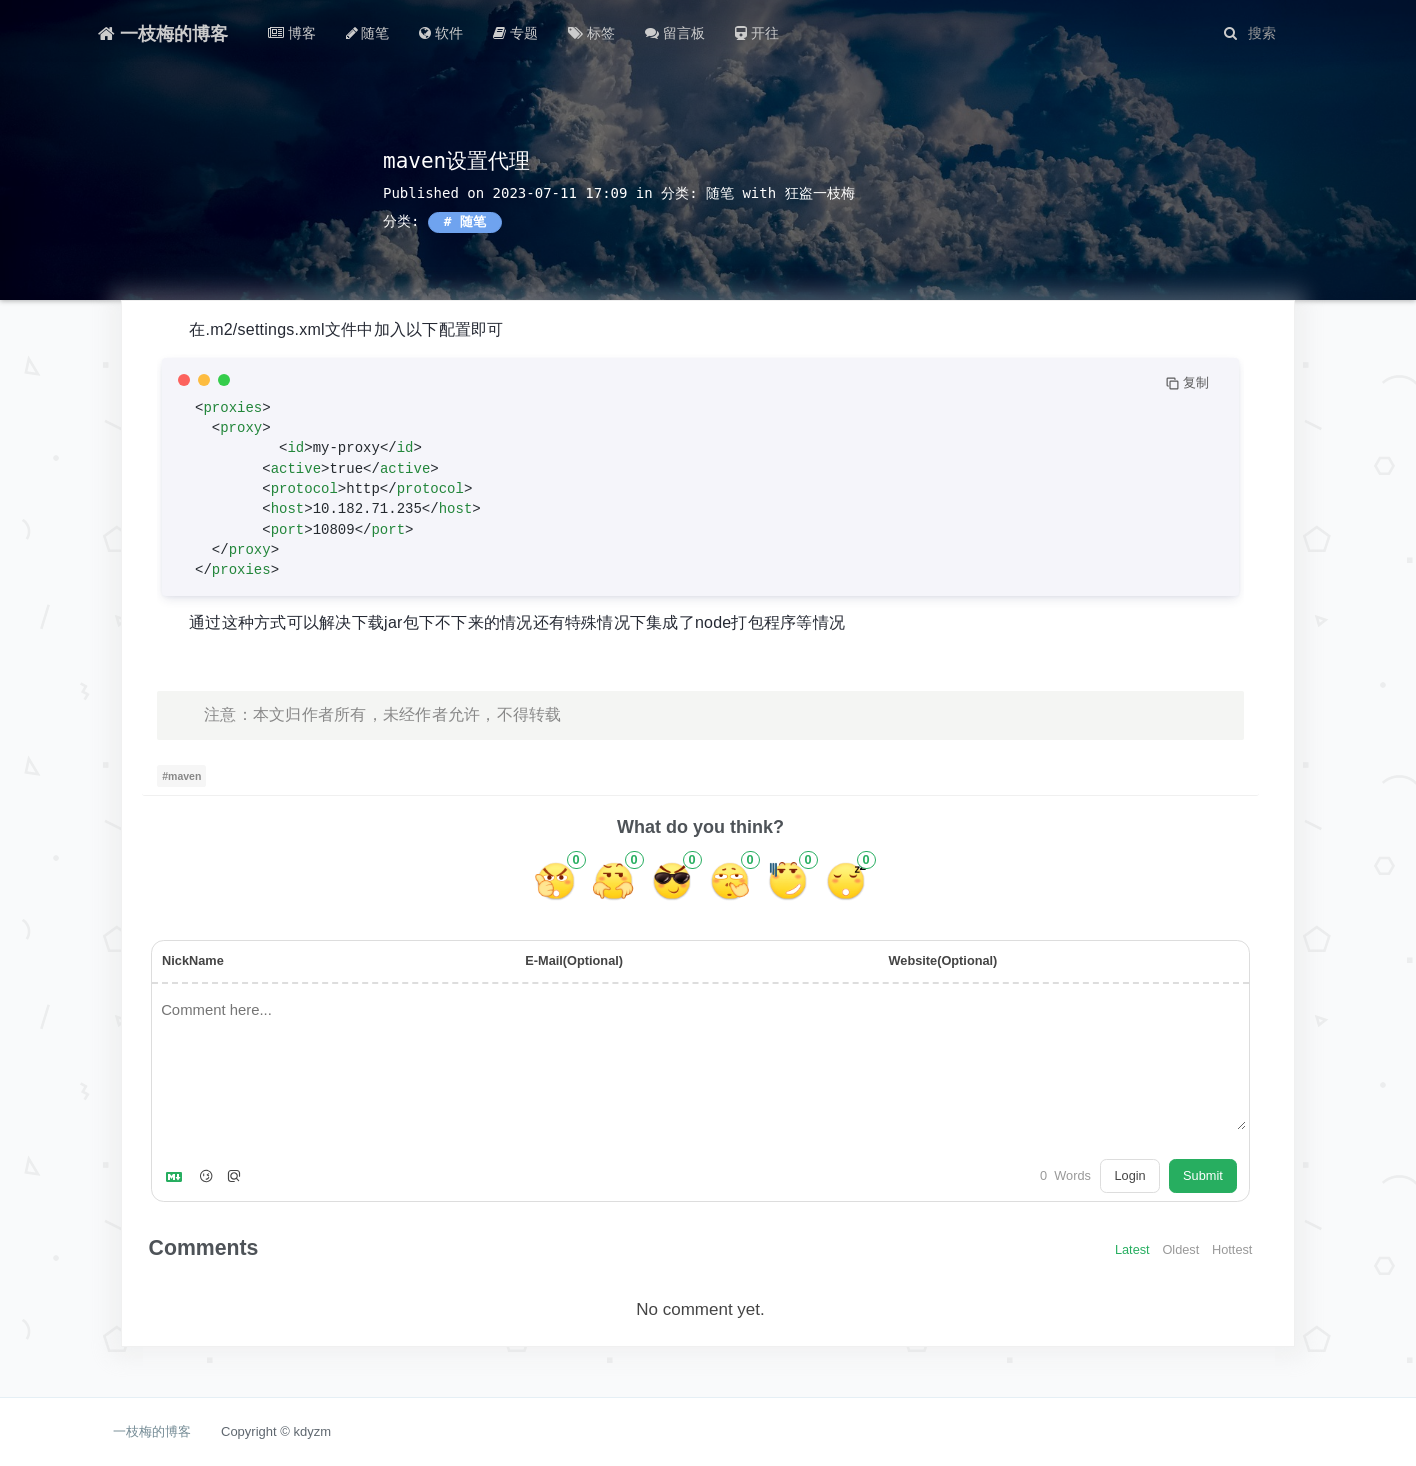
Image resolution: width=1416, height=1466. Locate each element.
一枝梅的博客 (163, 33)
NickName (193, 960)
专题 (515, 33)
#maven (181, 776)
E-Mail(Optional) (574, 960)
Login (1130, 1175)
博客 (292, 33)
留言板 (675, 33)
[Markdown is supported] (178, 1176)
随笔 (368, 33)
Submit (1203, 1175)
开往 (757, 33)
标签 (591, 33)
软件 (441, 33)
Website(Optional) (942, 960)
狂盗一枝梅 (820, 193)
